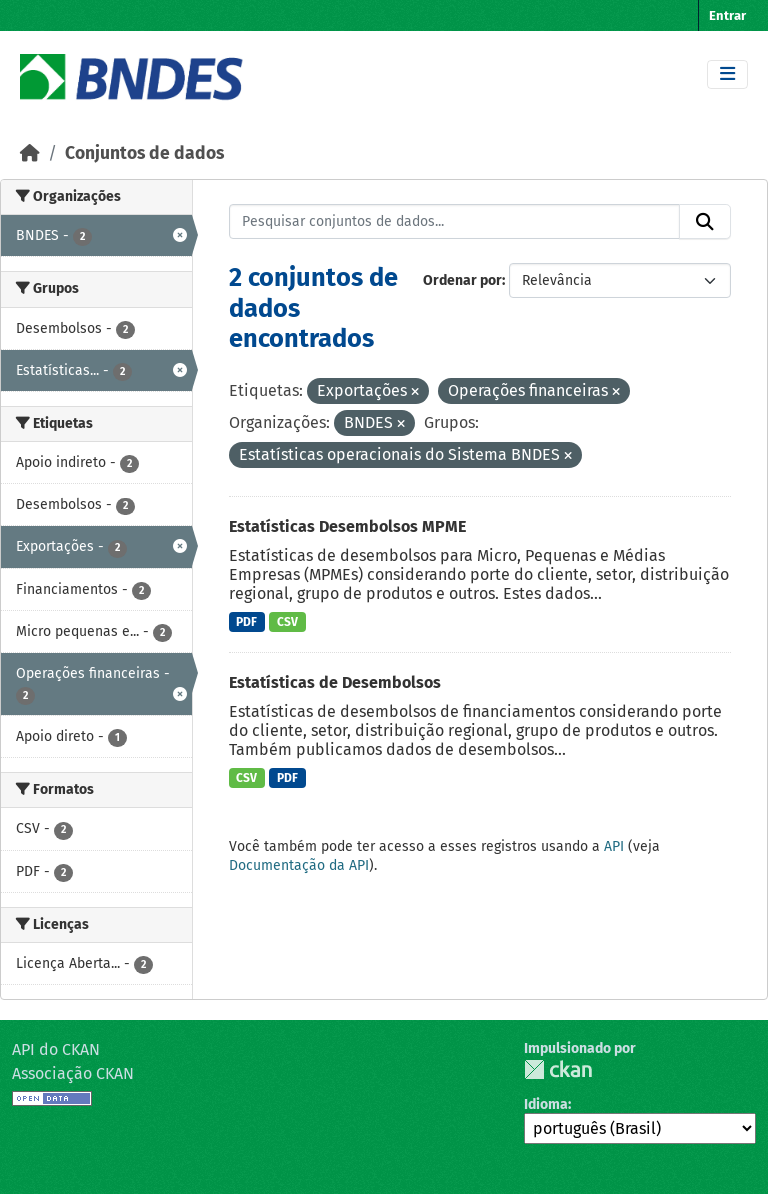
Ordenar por (462, 280)
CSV (287, 622)
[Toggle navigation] (727, 74)
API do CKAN (56, 1049)
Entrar (727, 15)
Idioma (546, 1104)
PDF (246, 622)
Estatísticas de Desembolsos (335, 682)
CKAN (558, 1069)
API (614, 846)
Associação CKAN (73, 1073)
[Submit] (705, 222)
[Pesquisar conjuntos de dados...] (455, 222)
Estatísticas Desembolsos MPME (347, 526)
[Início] (30, 153)
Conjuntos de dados (144, 153)
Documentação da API (299, 865)
